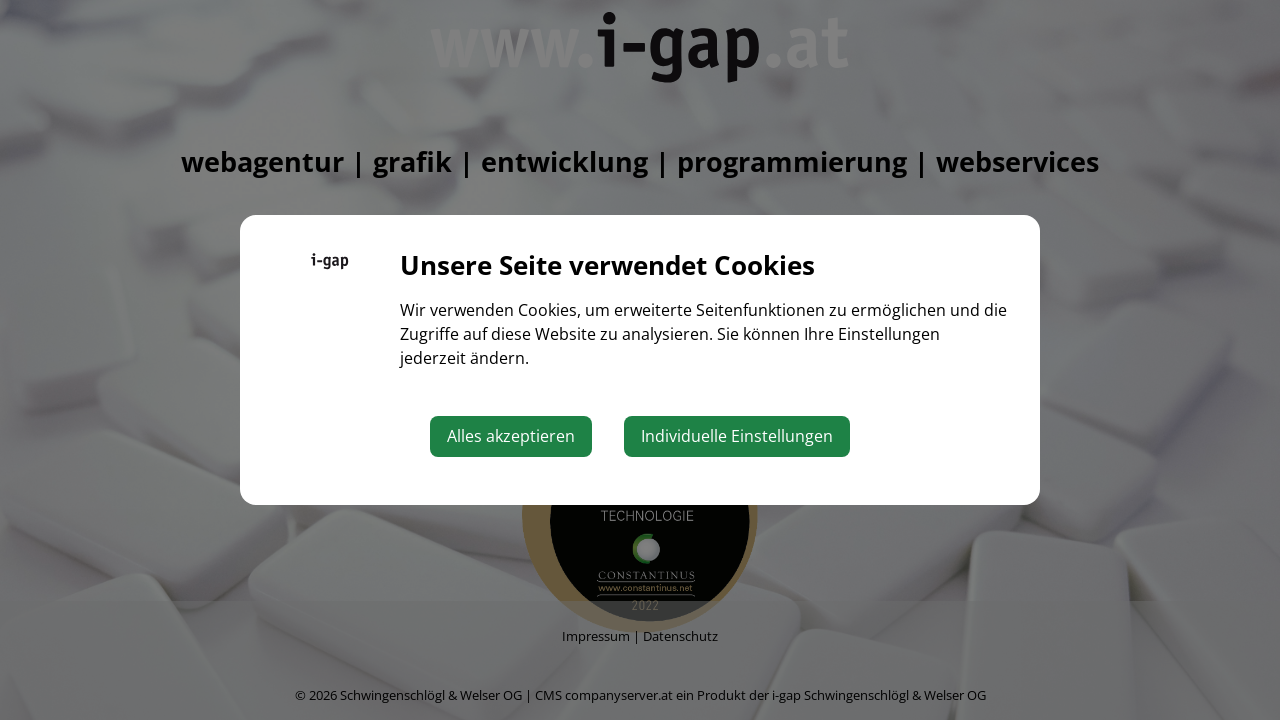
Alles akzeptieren (511, 436)
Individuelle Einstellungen (737, 436)
